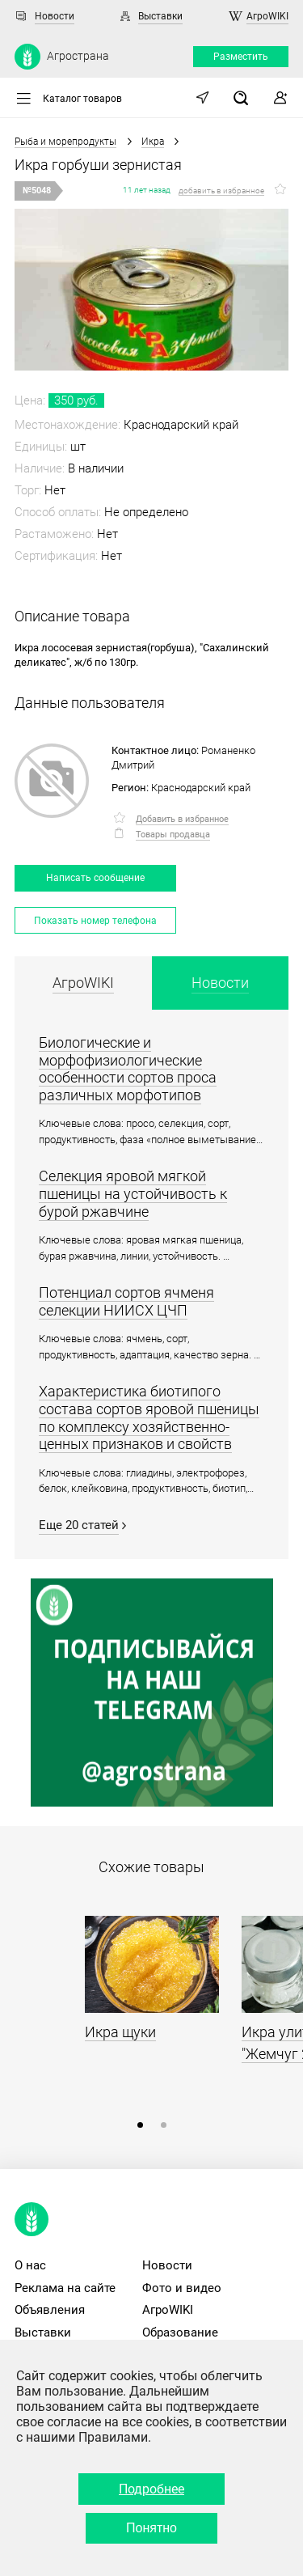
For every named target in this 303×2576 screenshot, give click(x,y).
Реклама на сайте (65, 2288)
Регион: (130, 788)
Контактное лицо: (155, 750)
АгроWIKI (267, 16)
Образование (180, 2332)
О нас (30, 2265)
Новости (54, 16)
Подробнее (151, 2489)
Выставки (160, 16)
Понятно (151, 2528)
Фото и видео (181, 2288)
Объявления (50, 2310)
